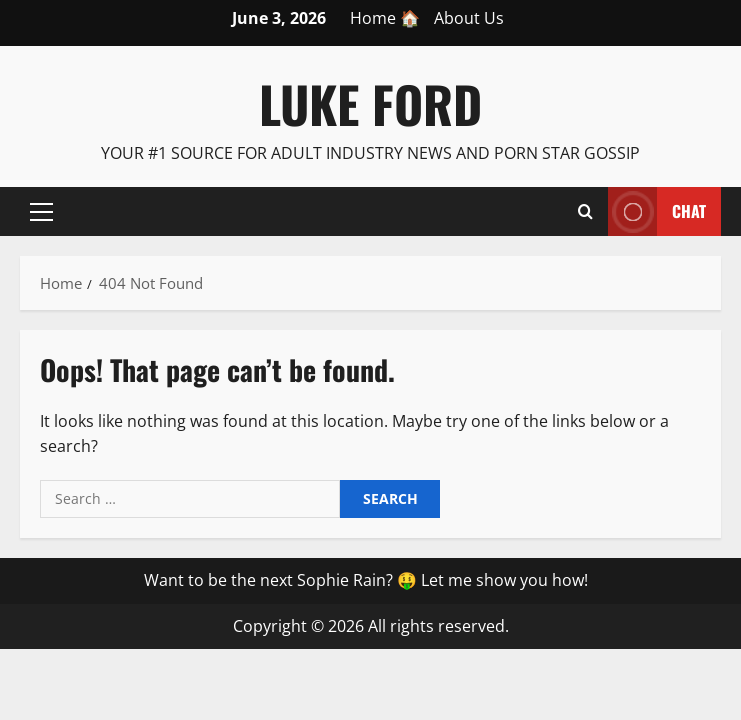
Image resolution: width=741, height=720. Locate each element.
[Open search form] (585, 211)
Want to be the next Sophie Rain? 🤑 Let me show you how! (366, 580)
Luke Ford (370, 103)
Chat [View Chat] (657, 211)
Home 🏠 (385, 18)
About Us (469, 18)
